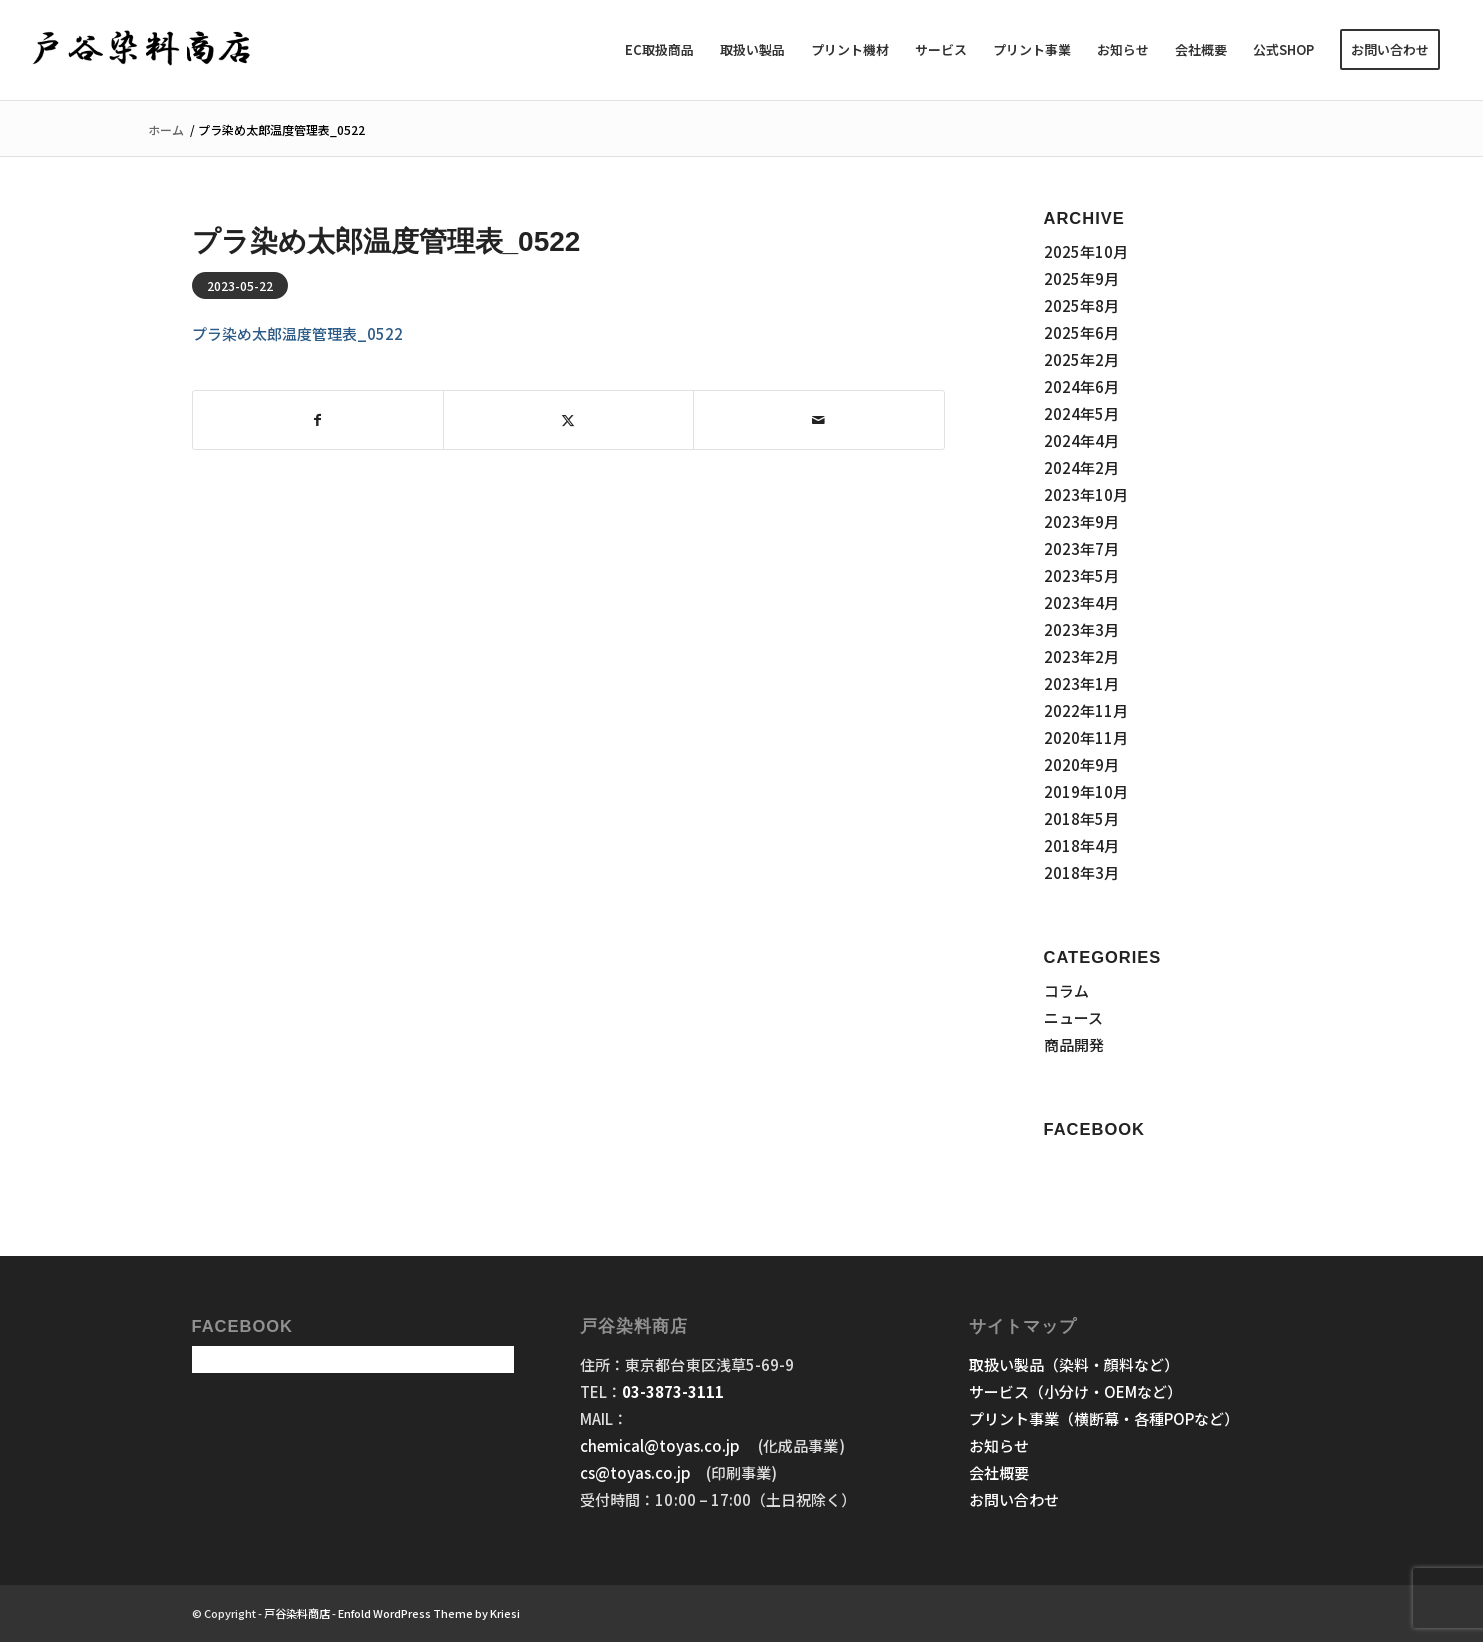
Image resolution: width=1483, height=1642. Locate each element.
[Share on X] (568, 420)
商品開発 (1074, 1044)
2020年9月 (1081, 764)
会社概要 (999, 1472)
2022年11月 (1086, 710)
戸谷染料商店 (297, 1613)
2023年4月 (1081, 602)
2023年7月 (1081, 548)
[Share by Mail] (818, 420)
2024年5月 (1081, 413)
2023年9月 (1081, 521)
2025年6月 (1081, 332)
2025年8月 (1081, 305)
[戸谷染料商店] (142, 50)
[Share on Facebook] (318, 420)
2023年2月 (1081, 656)
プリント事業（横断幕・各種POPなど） (1104, 1418)
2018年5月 (1081, 818)
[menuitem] (659, 50)
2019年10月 (1086, 791)
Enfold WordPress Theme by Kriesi (429, 1613)
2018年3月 (1081, 872)
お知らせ (999, 1445)
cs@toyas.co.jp (635, 1472)
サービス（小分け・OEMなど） (1075, 1391)
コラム (1066, 990)
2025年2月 (1081, 359)
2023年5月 (1081, 575)
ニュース (1073, 1017)
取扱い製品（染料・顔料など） (1074, 1364)
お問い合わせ (1014, 1499)
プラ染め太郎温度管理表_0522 (297, 333)
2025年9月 (1081, 278)
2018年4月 (1081, 845)
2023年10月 (1086, 494)
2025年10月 (1086, 251)
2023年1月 (1081, 683)
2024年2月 (1081, 467)
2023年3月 (1081, 629)
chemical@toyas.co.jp (661, 1445)
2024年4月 (1081, 440)
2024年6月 (1081, 386)
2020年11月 (1086, 737)
